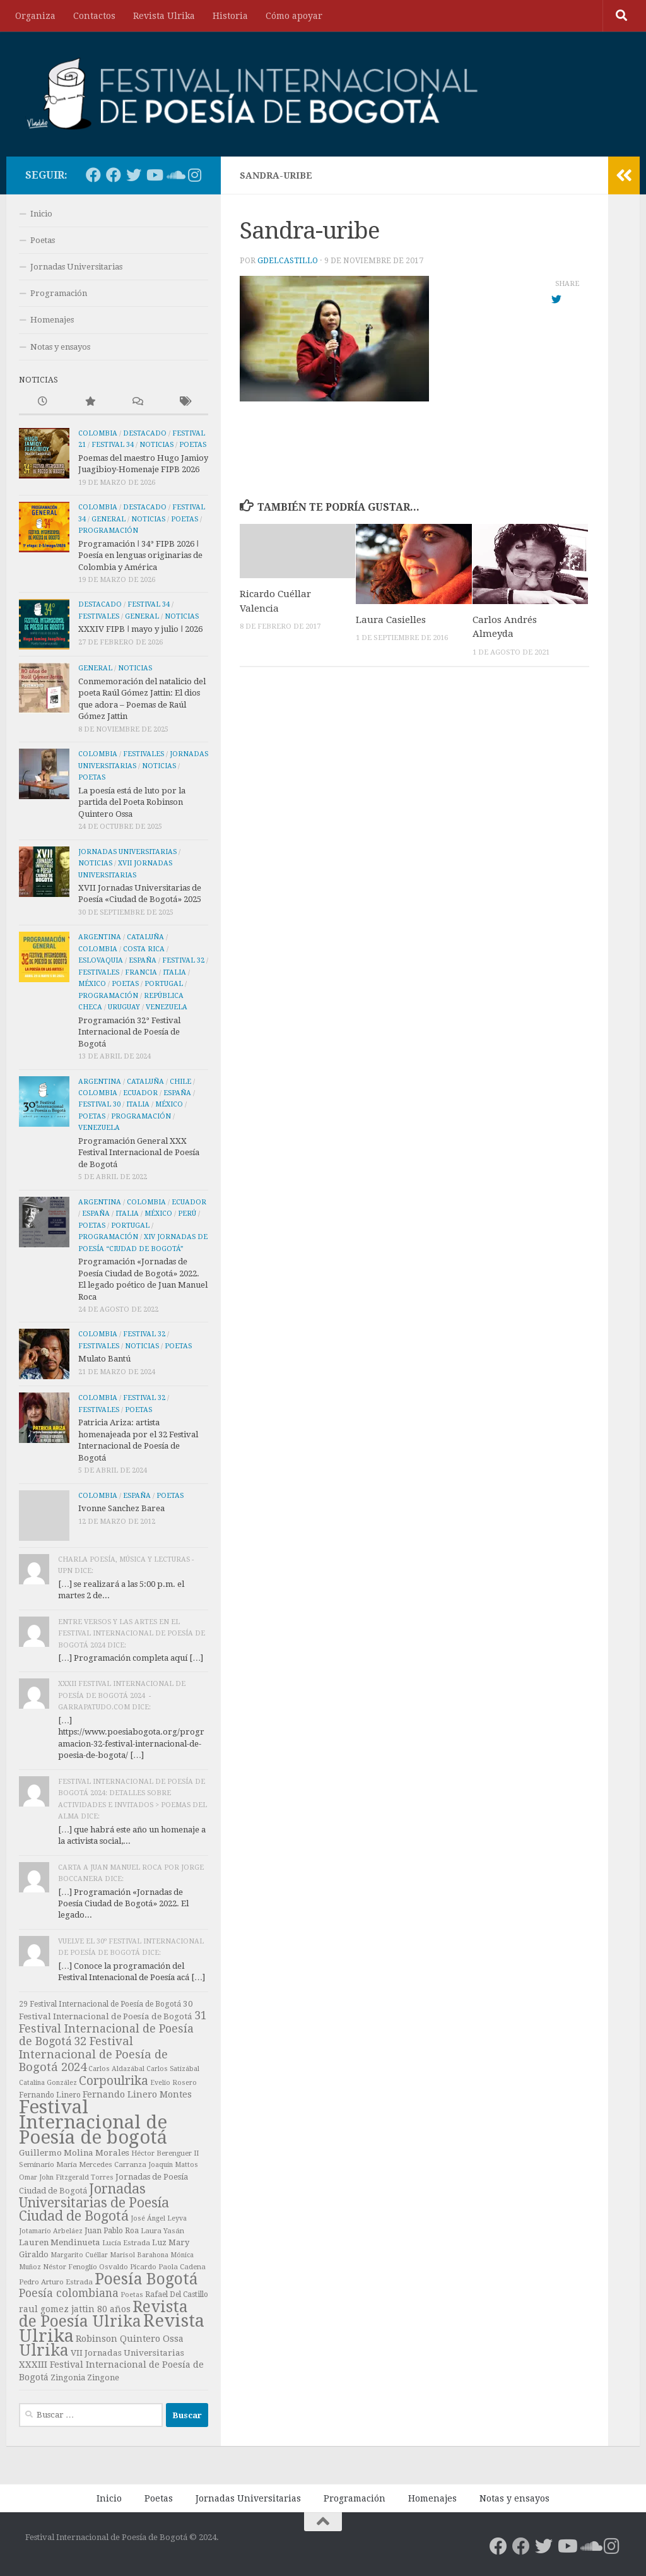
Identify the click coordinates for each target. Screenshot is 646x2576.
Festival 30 (99, 1104)
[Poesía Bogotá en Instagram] (194, 174)
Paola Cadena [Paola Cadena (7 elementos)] (182, 2266)
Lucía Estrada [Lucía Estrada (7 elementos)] (126, 2242)
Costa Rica (144, 949)
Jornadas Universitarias (76, 266)
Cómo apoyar (294, 16)
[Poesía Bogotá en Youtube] (154, 174)
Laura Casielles (391, 620)
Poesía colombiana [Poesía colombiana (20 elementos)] (69, 2293)
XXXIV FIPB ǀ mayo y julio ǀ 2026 (140, 629)
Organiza (35, 16)
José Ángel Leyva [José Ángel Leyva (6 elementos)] (159, 2218)
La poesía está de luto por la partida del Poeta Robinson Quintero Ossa (131, 802)
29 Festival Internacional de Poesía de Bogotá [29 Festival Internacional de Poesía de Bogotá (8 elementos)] (100, 2004)
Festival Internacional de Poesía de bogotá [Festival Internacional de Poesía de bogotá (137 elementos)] (93, 2122)
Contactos (94, 16)
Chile (180, 1081)
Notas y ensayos (60, 347)
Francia (141, 972)
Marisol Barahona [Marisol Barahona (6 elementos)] (139, 2255)
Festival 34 (112, 445)
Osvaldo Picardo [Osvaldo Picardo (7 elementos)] (127, 2266)
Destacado (145, 433)
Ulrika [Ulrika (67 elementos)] (44, 2350)
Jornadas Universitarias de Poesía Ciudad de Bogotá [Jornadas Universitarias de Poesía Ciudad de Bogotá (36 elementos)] (94, 2202)
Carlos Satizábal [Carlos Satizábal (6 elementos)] (172, 2069)
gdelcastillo (287, 260)
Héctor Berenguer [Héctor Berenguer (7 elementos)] (161, 2153)
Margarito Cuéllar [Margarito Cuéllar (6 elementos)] (79, 2255)
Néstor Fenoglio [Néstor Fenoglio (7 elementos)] (70, 2266)
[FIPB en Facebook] (113, 174)
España (142, 960)
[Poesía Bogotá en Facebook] (93, 174)
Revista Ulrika (164, 16)
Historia (230, 16)
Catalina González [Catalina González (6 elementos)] (48, 2083)
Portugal (163, 984)
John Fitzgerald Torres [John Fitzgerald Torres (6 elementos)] (76, 2177)
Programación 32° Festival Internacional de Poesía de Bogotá (129, 1032)
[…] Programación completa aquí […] (130, 1658)
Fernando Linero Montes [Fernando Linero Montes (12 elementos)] (137, 2094)
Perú (187, 1213)
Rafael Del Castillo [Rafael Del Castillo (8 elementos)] (176, 2294)
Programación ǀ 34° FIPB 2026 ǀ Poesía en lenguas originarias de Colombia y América (140, 555)
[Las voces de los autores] (174, 174)
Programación (58, 293)
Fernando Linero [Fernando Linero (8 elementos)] (50, 2095)
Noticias (156, 445)
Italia (174, 972)
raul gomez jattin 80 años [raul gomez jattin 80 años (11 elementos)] (75, 2309)
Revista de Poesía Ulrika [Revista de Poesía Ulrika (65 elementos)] (103, 2314)
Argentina (99, 937)
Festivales (98, 616)
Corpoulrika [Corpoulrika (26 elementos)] (113, 2081)
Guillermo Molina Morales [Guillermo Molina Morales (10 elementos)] (74, 2153)
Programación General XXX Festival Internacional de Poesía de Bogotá (138, 1152)
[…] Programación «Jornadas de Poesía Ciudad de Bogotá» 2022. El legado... (123, 1903)
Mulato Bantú (104, 1358)
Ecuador (140, 1093)
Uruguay (124, 1007)
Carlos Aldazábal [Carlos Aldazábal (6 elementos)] (116, 2069)
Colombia (97, 433)
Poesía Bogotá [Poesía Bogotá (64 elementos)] (146, 2279)
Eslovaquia (100, 960)
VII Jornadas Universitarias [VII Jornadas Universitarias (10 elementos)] (127, 2353)
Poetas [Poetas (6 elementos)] (131, 2295)
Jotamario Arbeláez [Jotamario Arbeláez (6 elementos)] (51, 2231)
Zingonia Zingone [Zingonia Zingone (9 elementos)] (84, 2377)
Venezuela (166, 1007)
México (92, 984)
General (108, 519)
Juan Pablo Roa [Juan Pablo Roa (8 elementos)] (112, 2230)
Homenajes (52, 319)
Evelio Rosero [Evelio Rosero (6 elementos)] (173, 2083)
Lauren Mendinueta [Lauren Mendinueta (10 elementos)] (59, 2242)
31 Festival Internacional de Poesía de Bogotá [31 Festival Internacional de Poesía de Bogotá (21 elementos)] (113, 2028)
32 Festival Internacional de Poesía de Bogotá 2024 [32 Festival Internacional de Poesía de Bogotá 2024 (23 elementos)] (93, 2054)
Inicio (41, 213)
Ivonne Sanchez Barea (121, 1508)
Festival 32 (183, 960)
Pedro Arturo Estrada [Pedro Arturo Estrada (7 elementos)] (56, 2281)
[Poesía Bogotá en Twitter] (133, 174)
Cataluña (145, 937)
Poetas (42, 240)
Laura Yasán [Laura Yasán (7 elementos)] (162, 2230)
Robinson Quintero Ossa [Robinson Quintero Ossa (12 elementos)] (130, 2339)
